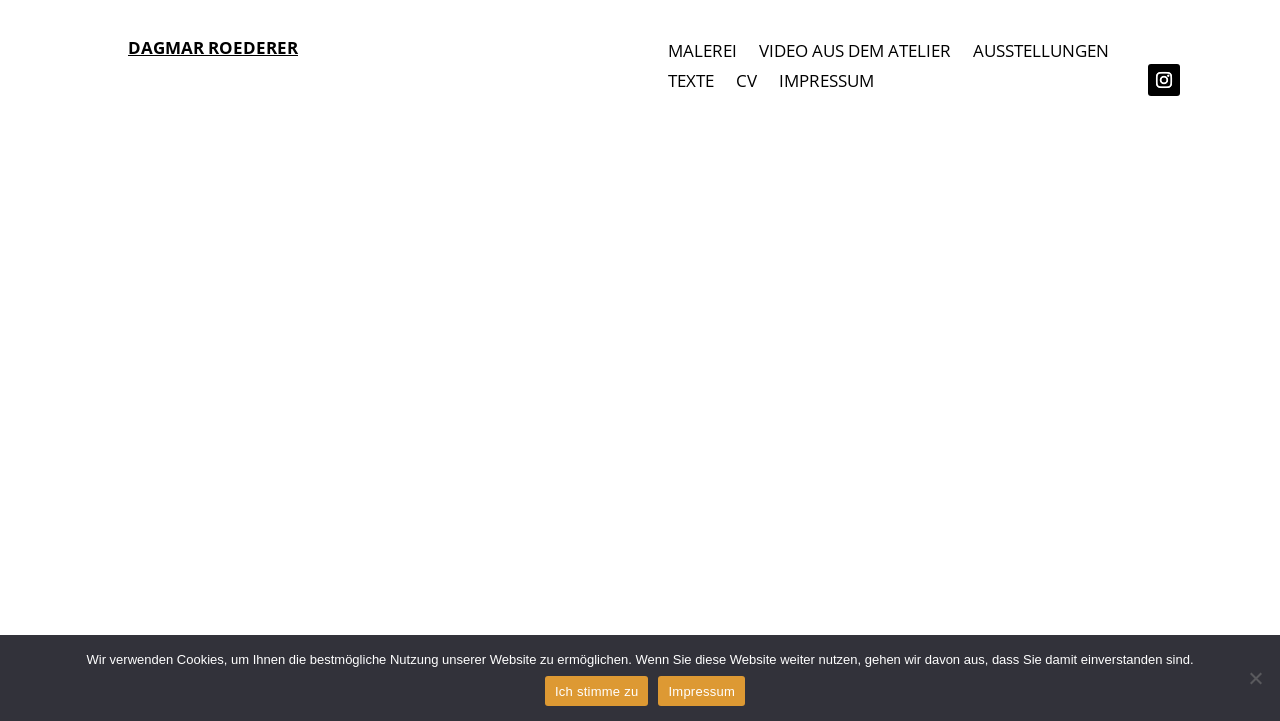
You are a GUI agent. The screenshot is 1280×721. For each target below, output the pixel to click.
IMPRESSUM (826, 83)
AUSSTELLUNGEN (1041, 53)
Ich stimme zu (596, 691)
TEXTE (691, 83)
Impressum (701, 691)
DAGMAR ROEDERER (213, 47)
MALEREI (702, 53)
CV (746, 83)
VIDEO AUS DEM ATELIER (855, 53)
